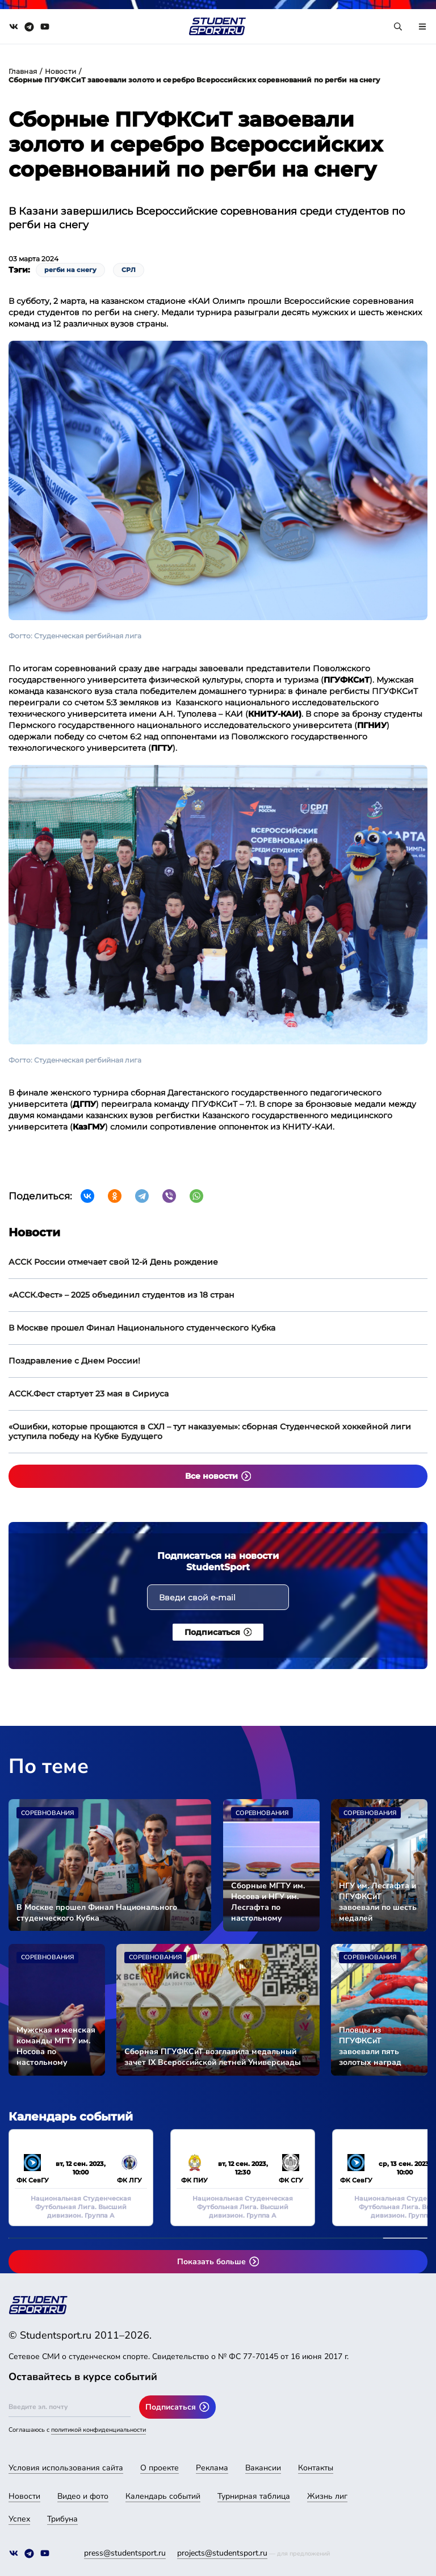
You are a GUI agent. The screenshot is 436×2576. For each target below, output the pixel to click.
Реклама (212, 2467)
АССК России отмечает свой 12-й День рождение (113, 1262)
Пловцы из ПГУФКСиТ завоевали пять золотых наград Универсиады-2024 (376, 2046)
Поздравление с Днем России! (74, 1361)
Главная (23, 71)
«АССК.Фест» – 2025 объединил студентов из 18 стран (121, 1295)
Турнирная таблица (253, 2496)
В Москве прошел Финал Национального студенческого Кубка (142, 1328)
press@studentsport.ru (125, 2553)
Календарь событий (162, 2496)
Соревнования (47, 1813)
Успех (19, 2519)
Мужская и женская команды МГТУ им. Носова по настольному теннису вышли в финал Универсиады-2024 (55, 2046)
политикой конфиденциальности (98, 2430)
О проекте (159, 2467)
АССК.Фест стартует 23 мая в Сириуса (89, 1394)
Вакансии (263, 2467)
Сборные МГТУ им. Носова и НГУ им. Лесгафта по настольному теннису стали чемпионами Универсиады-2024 (268, 1901)
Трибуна (62, 2519)
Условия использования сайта (66, 2467)
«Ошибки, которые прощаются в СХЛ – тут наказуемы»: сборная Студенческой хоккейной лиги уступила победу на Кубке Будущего (210, 1431)
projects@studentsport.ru (222, 2553)
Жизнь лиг (327, 2496)
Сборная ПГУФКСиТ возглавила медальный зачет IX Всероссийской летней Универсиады (212, 2057)
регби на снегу (70, 270)
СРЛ (128, 270)
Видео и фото (82, 2496)
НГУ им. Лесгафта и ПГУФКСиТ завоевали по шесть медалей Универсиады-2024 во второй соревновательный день (378, 1901)
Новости (60, 71)
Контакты (315, 2467)
